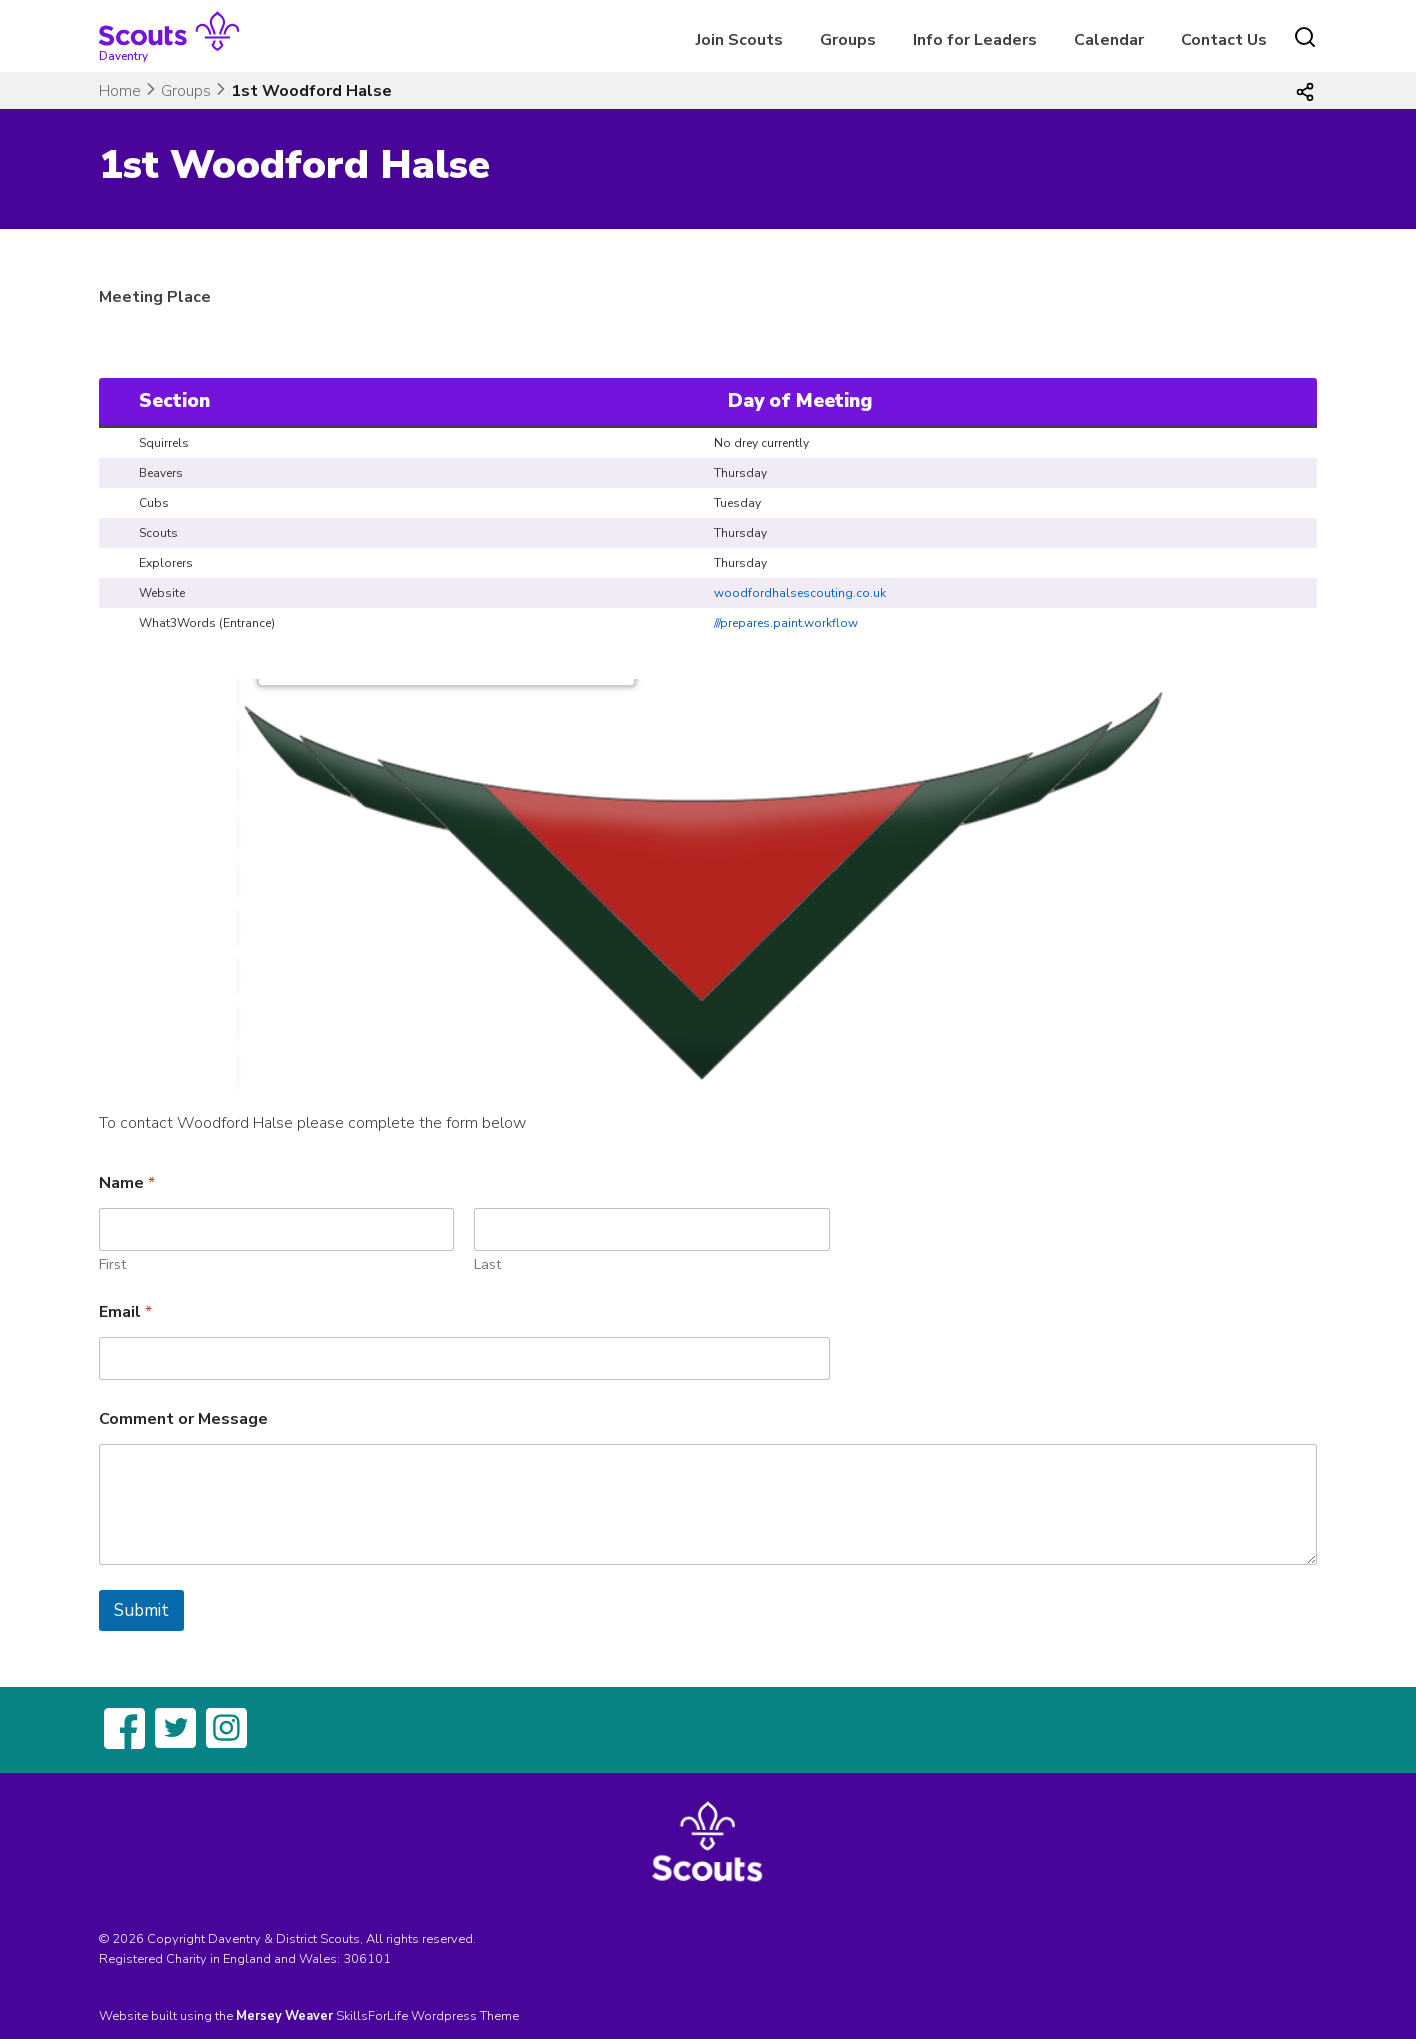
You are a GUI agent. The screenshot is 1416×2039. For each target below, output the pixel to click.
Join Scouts (739, 40)
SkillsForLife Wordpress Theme (427, 2016)
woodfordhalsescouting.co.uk (800, 593)
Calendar (1109, 40)
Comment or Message (183, 1419)
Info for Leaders (975, 40)
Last (487, 1264)
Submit (141, 1610)
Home (120, 91)
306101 (367, 1959)
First (112, 1264)
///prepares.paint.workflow (786, 623)
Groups (848, 40)
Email (125, 1312)
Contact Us (1224, 40)
